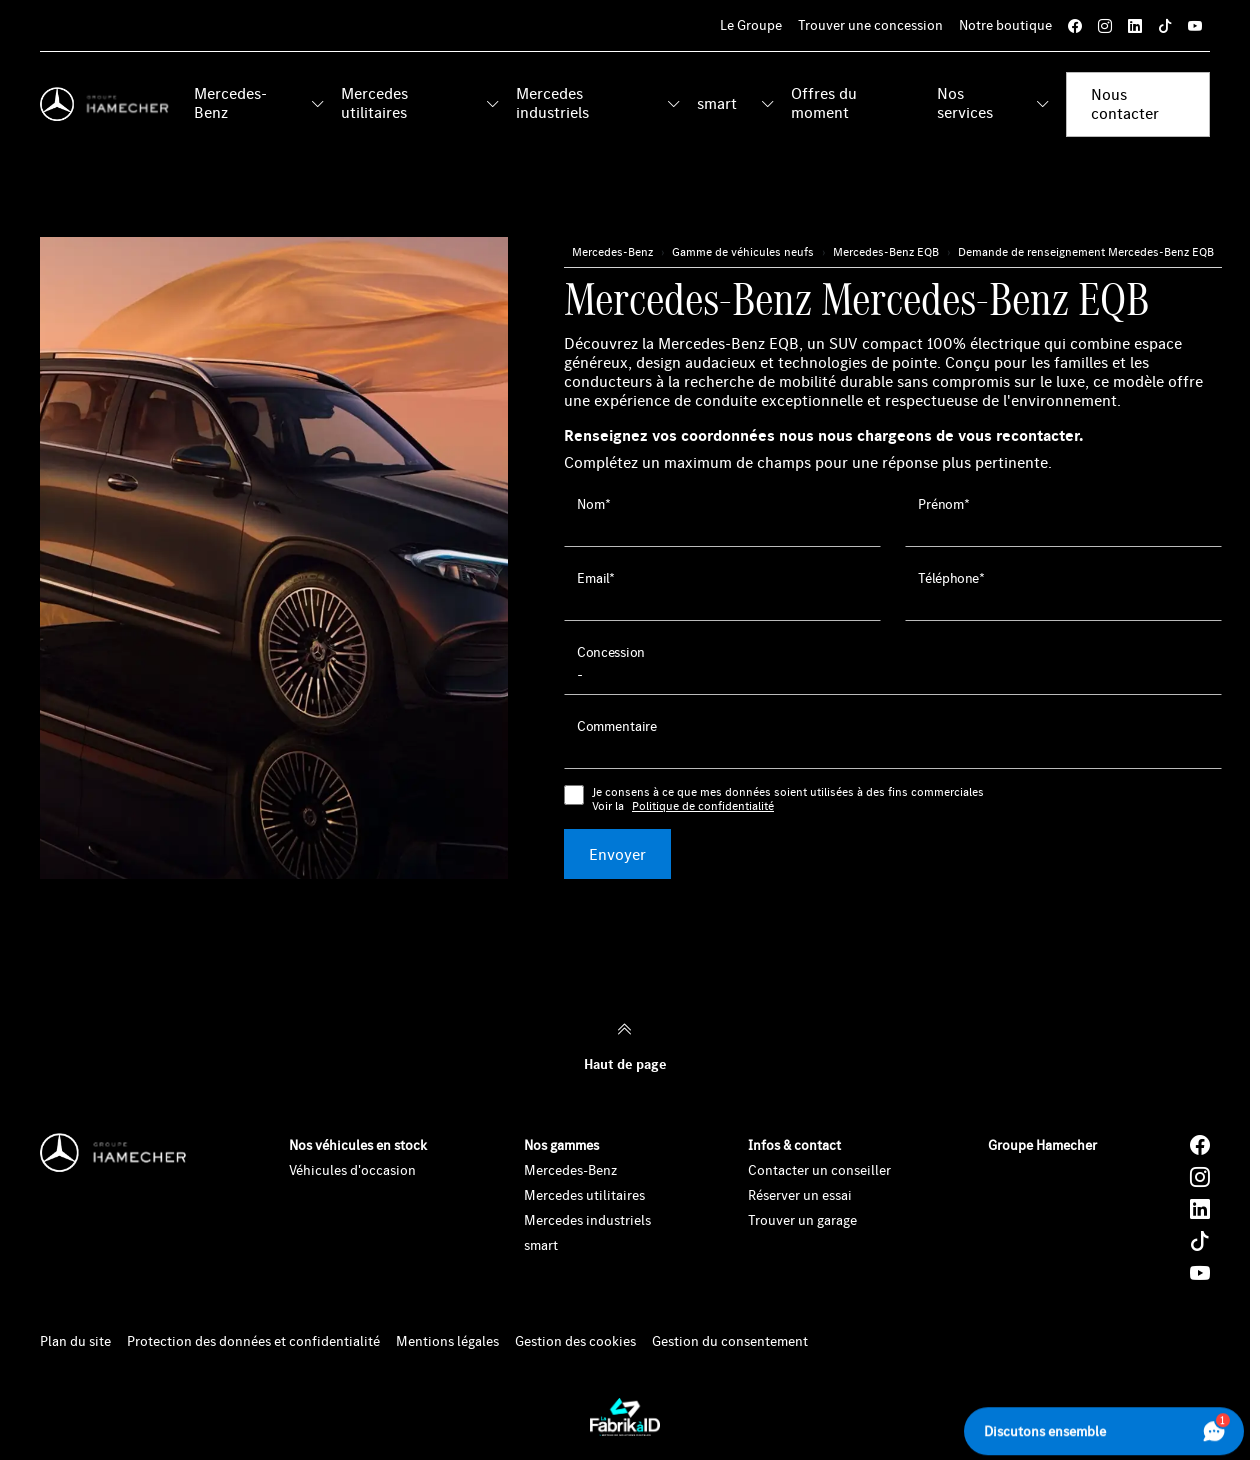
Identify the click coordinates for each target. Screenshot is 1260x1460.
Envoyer (617, 854)
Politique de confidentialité (703, 806)
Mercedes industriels (552, 102)
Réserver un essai (800, 1195)
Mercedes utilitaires (374, 102)
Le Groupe (751, 25)
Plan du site (75, 1341)
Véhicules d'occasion (352, 1170)
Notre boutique (1005, 25)
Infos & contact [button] (794, 1145)
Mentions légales (447, 1341)
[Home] (109, 104)
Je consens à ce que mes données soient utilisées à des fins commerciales (788, 799)
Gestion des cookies (575, 1341)
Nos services (965, 102)
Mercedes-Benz (230, 102)
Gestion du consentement (730, 1341)
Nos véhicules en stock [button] (358, 1145)
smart (717, 103)
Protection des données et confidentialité (253, 1341)
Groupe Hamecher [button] (1042, 1145)
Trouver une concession (870, 25)
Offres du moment (824, 102)
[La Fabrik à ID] (625, 1417)
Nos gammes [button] (561, 1145)
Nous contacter (1125, 103)
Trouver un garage (802, 1220)
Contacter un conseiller (819, 1170)
